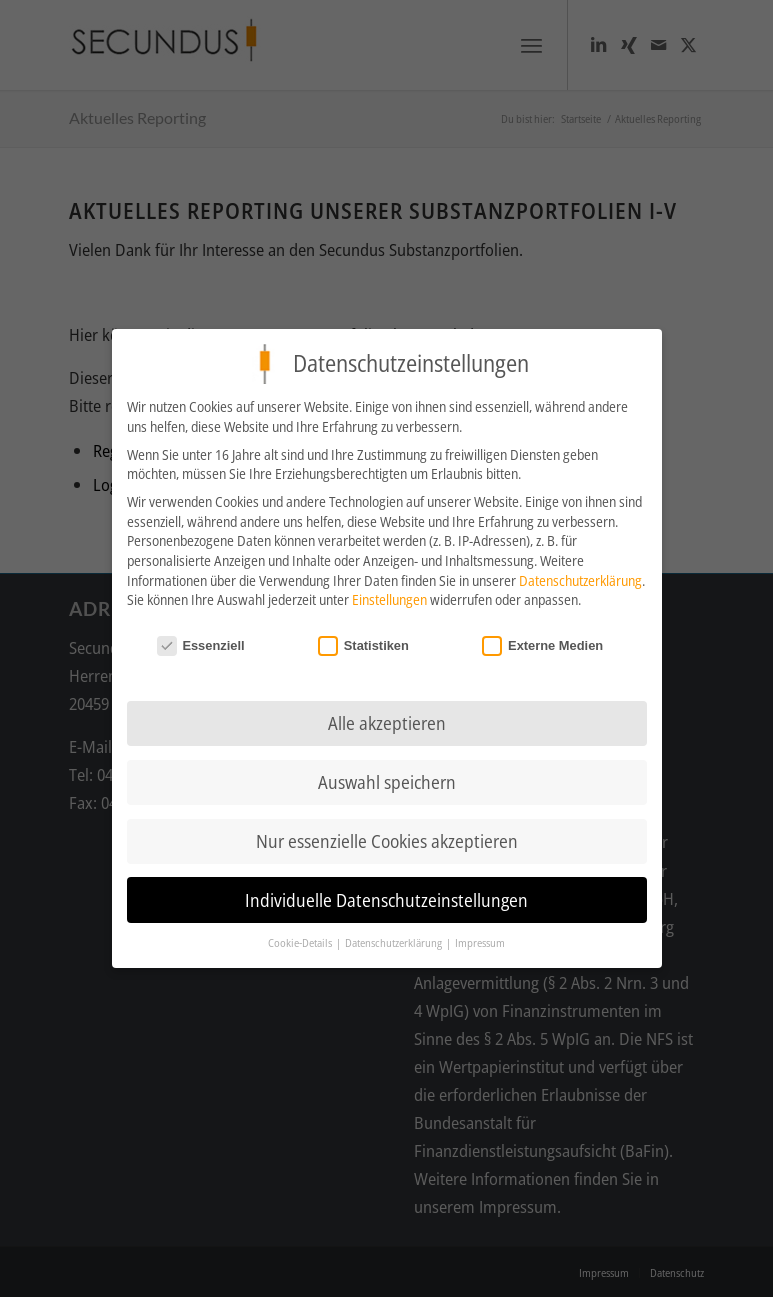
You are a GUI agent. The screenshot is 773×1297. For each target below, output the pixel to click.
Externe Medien (542, 640)
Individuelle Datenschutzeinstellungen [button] (386, 895)
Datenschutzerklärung (580, 575)
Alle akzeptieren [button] (387, 718)
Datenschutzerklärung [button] (394, 938)
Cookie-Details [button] (301, 938)
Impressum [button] (480, 938)
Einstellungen (389, 594)
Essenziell (201, 640)
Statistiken (363, 640)
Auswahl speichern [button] (387, 777)
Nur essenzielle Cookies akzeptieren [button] (387, 836)
